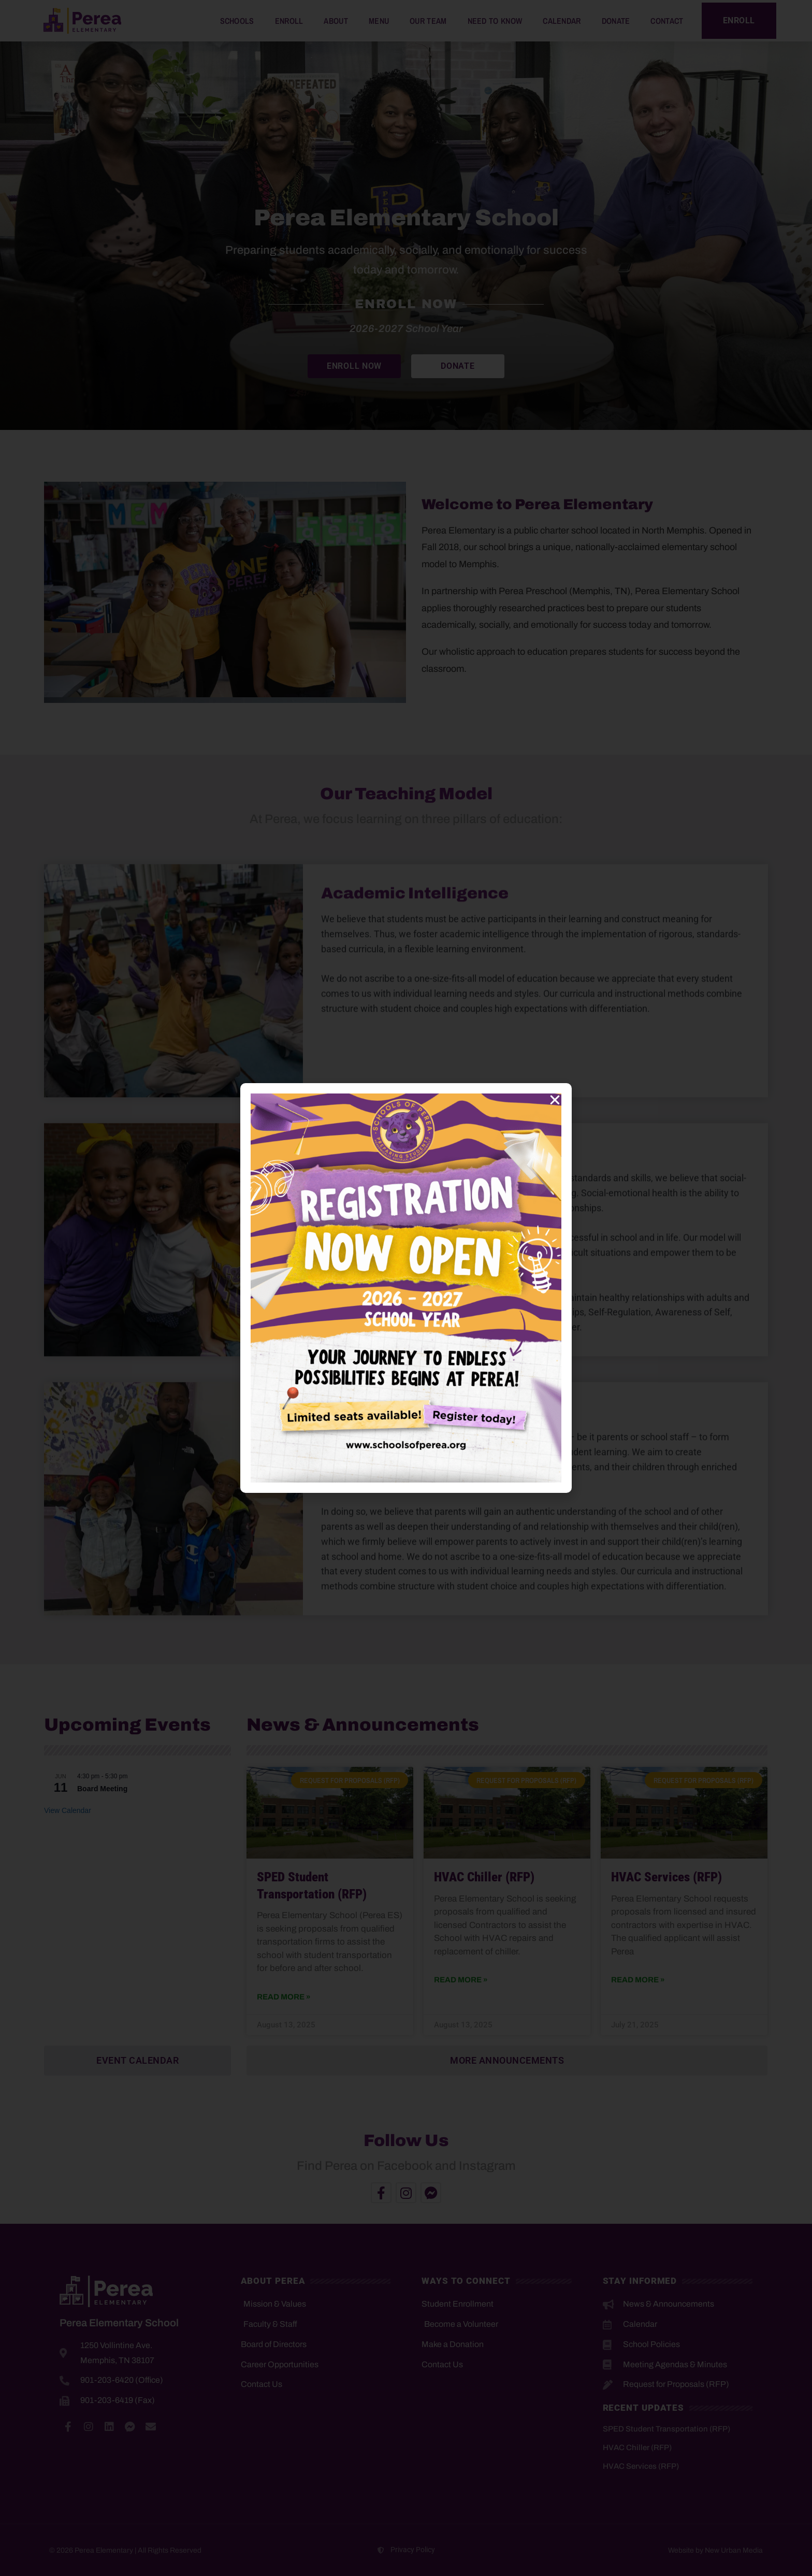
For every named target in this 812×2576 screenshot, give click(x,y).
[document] (406, 1288)
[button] (554, 1099)
